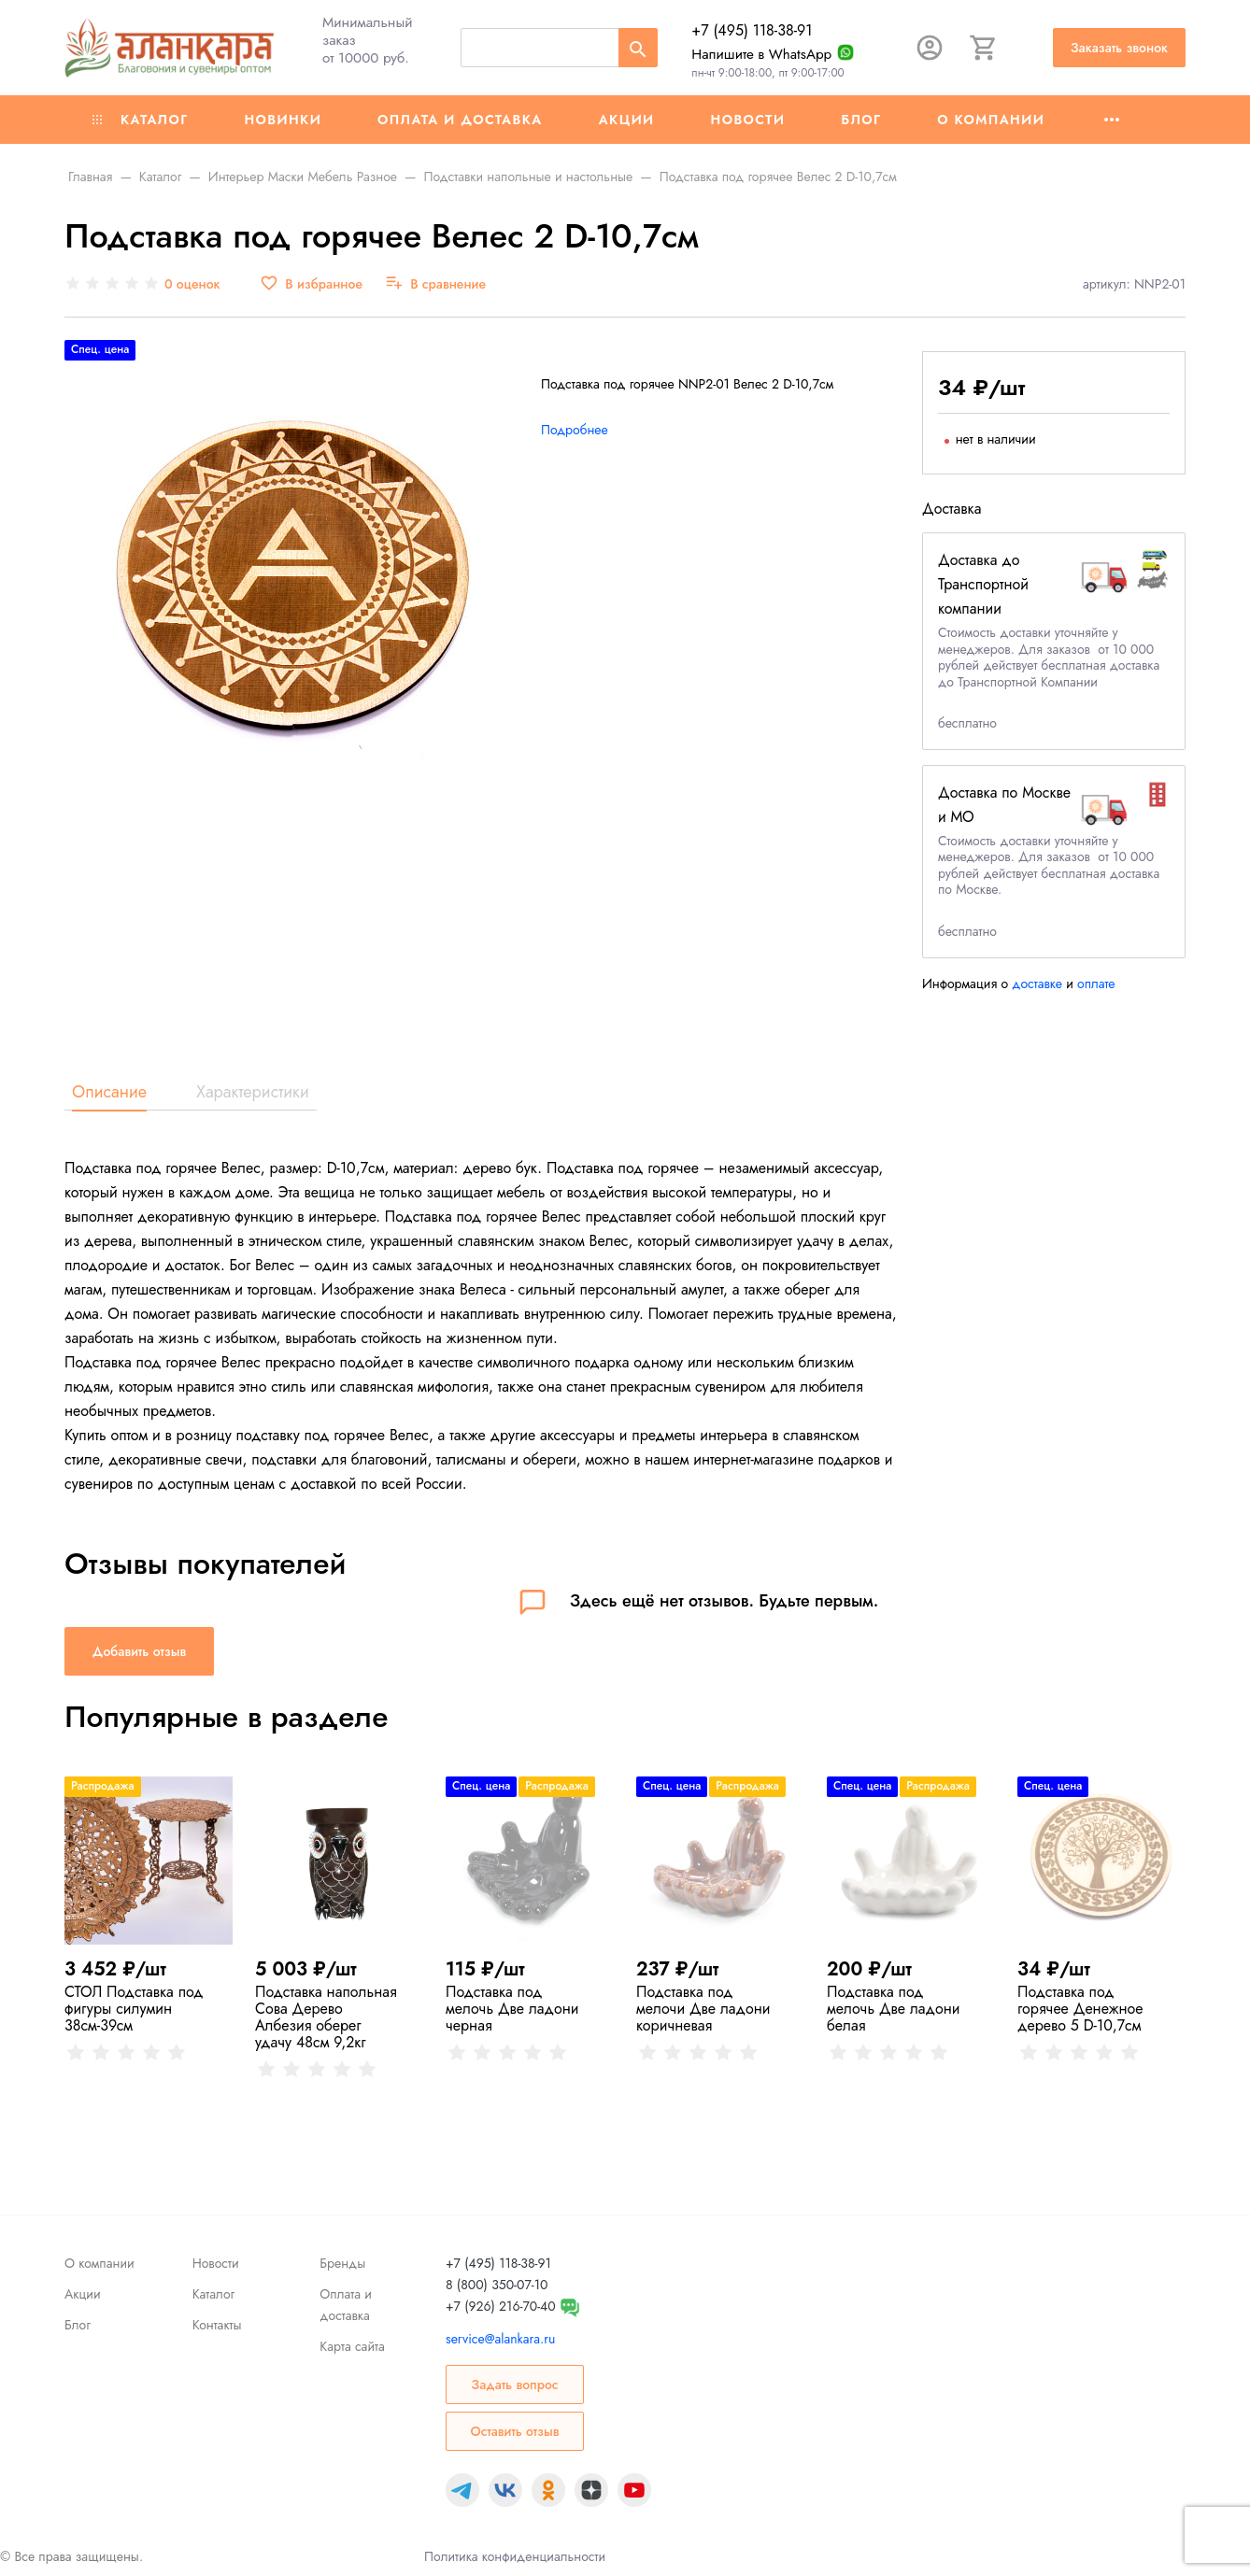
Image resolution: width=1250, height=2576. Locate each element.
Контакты (217, 2324)
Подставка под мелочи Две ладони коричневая (703, 2008)
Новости (748, 119)
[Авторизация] (930, 48)
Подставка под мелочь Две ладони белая (893, 2008)
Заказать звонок (1119, 47)
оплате (1096, 983)
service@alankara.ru (500, 2338)
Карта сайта (352, 2346)
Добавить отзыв (139, 1651)
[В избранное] (311, 284)
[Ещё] (1111, 119)
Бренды (342, 2263)
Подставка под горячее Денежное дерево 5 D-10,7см (1080, 2008)
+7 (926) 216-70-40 (501, 2306)
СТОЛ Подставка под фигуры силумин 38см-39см (134, 2008)
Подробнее (574, 429)
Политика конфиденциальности (514, 2556)
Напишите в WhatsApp (761, 54)
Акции (627, 119)
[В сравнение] (435, 284)
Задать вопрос (514, 2384)
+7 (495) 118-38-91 (751, 30)
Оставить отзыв (514, 2431)
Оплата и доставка (460, 119)
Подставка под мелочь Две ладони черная (512, 2008)
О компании (990, 119)
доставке (1037, 983)
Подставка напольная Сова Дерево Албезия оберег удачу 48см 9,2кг (326, 2017)
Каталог (140, 119)
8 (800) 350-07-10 (496, 2284)
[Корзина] (984, 48)
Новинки (282, 119)
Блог (861, 119)
